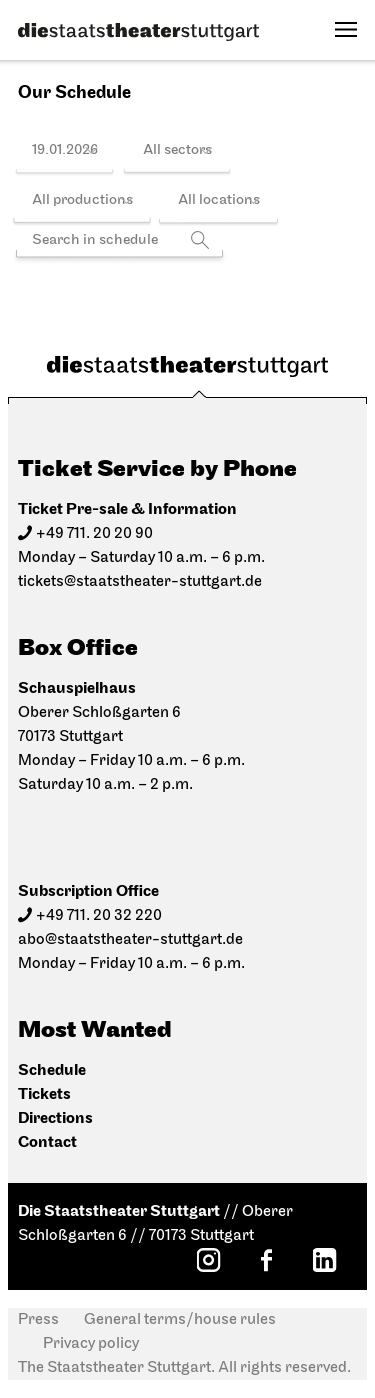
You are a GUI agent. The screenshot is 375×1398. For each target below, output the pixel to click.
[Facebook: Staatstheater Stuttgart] (266, 1260)
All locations (219, 200)
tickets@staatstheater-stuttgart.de (140, 582)
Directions (55, 1118)
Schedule (52, 1070)
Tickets (44, 1094)
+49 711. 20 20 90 (94, 534)
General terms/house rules (180, 1320)
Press (38, 1320)
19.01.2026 (65, 150)
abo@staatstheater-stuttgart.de (130, 940)
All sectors (177, 150)
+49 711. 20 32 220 (99, 916)
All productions (82, 200)
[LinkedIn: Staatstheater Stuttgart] (324, 1260)
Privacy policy (91, 1344)
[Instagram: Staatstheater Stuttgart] (208, 1260)
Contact (47, 1142)
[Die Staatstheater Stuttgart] (138, 32)
